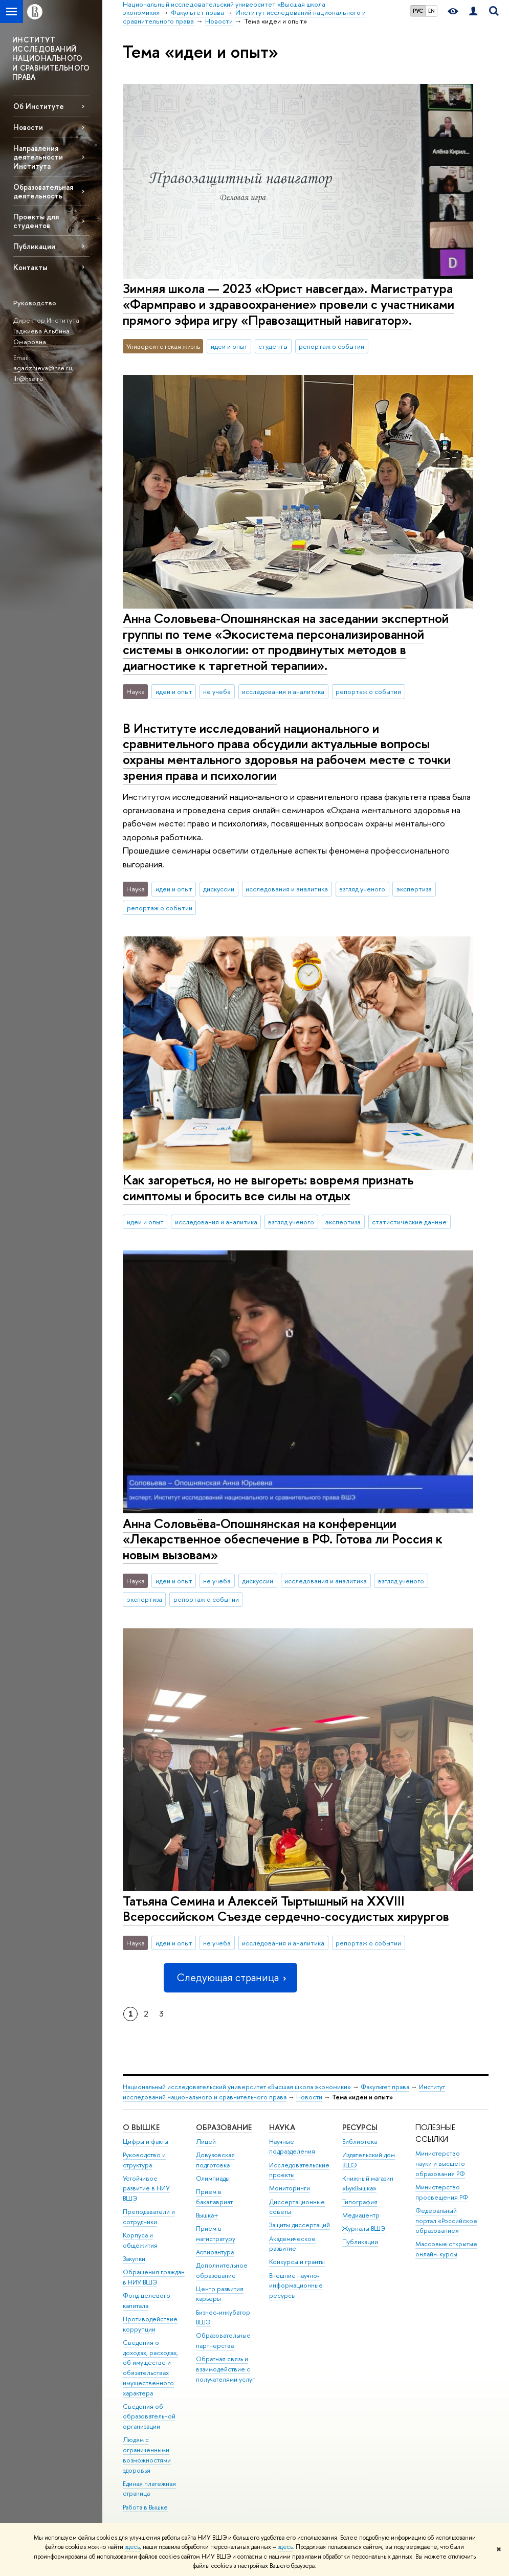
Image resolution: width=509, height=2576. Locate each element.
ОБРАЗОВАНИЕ (224, 2127)
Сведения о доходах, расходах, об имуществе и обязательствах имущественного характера (150, 2368)
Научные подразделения (292, 2146)
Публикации (34, 246)
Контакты (30, 267)
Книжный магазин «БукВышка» (367, 2183)
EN (431, 10)
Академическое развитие (292, 2243)
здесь (132, 2547)
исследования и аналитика (283, 691)
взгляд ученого (362, 888)
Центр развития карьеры (220, 2293)
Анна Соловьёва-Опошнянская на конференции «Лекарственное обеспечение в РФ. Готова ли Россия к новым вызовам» (282, 1538)
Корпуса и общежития (140, 2240)
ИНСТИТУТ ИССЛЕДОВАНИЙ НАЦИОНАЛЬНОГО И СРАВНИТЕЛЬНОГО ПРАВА (51, 58)
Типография (360, 2202)
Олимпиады (213, 2178)
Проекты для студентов (36, 221)
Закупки (134, 2258)
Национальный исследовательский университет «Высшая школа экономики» (237, 2086)
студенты (272, 346)
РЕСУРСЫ (360, 2127)
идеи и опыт (229, 346)
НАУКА (282, 2127)
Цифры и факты (145, 2141)
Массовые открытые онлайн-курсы (446, 2248)
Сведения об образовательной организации (149, 2416)
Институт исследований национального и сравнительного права (284, 2091)
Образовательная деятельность (43, 191)
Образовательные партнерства (223, 2340)
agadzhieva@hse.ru (42, 367)
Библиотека (359, 2141)
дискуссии (218, 888)
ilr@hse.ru (28, 378)
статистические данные (409, 1221)
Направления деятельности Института (38, 156)
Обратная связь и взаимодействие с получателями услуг (225, 2369)
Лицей (206, 2141)
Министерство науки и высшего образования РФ (440, 2163)
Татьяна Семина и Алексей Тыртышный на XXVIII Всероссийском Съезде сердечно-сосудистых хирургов (286, 1908)
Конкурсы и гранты (297, 2261)
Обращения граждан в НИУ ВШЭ (154, 2277)
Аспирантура (215, 2252)
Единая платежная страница (149, 2488)
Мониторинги (289, 2188)
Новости (28, 127)
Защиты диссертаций (299, 2225)
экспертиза (414, 888)
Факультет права (385, 2086)
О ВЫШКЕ (141, 2127)
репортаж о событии (331, 346)
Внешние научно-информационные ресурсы (296, 2285)
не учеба (217, 691)
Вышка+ (207, 2215)
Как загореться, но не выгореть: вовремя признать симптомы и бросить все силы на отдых (268, 1187)
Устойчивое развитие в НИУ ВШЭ (146, 2188)
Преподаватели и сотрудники (149, 2216)
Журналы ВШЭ (364, 2228)
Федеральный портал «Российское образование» (446, 2220)
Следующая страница (230, 1977)
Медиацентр (361, 2215)
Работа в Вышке (145, 2507)
